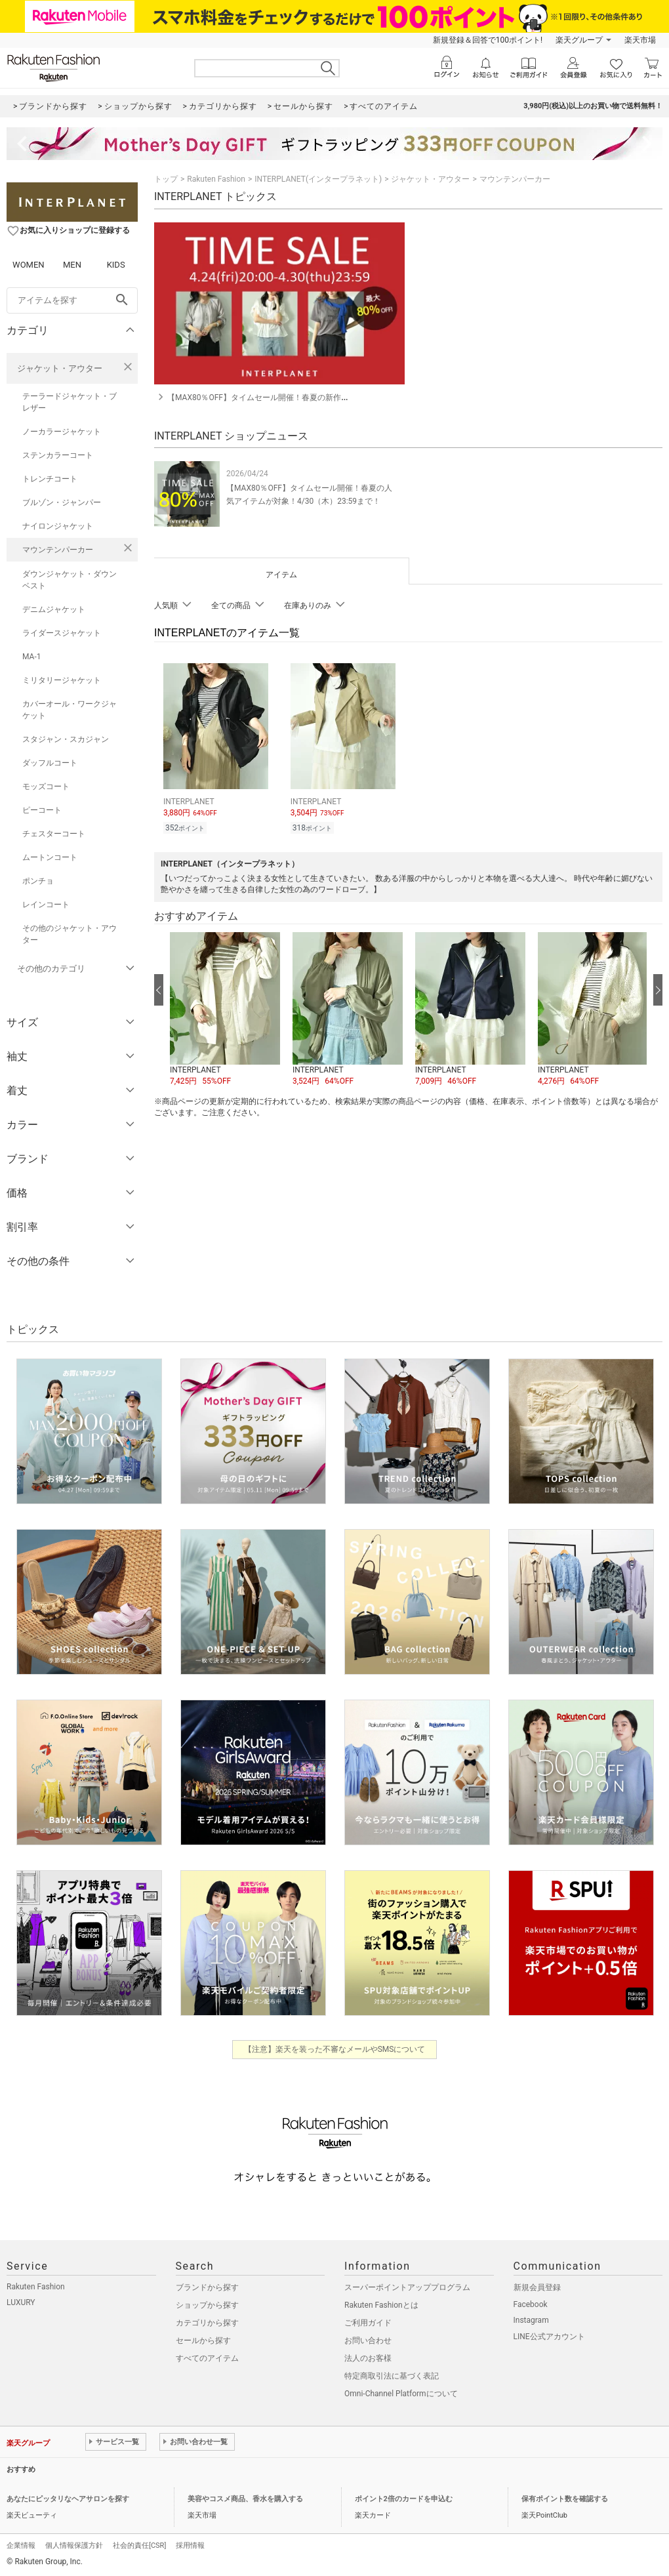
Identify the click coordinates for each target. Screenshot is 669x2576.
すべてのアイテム (207, 2358)
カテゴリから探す (207, 2322)
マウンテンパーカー (57, 549)
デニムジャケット (53, 609)
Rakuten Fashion (216, 179)
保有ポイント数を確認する (564, 2499)
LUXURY (21, 2302)
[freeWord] (72, 300)
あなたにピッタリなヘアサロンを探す (68, 2499)
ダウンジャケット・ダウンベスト (69, 579)
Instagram (531, 2320)
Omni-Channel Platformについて (401, 2393)
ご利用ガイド (368, 2322)
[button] (224, 1007)
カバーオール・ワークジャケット (69, 709)
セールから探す (203, 2340)
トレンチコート (49, 478)
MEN (72, 265)
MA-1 (31, 656)
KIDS (116, 265)
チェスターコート (53, 833)
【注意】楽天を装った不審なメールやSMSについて (335, 2049)
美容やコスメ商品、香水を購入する (245, 2499)
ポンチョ (38, 881)
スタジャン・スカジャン (65, 739)
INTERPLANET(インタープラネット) (318, 179)
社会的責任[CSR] (139, 2545)
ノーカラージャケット (61, 431)
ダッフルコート (49, 762)
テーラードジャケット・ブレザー (69, 402)
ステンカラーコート (57, 455)
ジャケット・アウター (59, 368)
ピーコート (42, 810)
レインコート (46, 904)
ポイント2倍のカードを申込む (404, 2499)
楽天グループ (579, 40)
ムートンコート (49, 857)
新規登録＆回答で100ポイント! (487, 40)
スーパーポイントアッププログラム (407, 2287)
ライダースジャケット (61, 633)
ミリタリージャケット (61, 680)
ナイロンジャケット (57, 526)
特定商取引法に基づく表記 (391, 2376)
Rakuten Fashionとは (381, 2305)
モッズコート (46, 786)
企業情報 (21, 2545)
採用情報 (190, 2545)
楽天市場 (640, 40)
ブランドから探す (207, 2287)
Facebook (531, 2304)
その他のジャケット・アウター (69, 934)
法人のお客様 (368, 2358)
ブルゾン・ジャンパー (61, 502)
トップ (166, 179)
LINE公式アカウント (549, 2336)
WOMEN (28, 265)
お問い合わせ (368, 2340)
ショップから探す (207, 2305)
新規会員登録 (537, 2287)
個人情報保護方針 (74, 2545)
